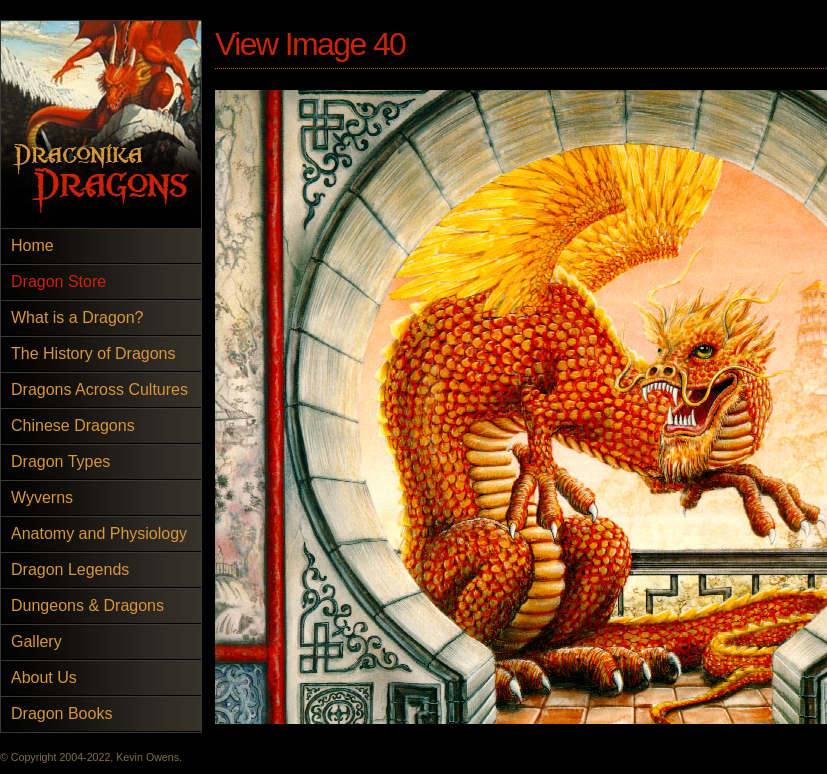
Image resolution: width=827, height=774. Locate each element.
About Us (44, 677)
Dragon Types (60, 461)
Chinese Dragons (73, 425)
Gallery (36, 641)
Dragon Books (61, 713)
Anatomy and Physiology (99, 533)
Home (32, 245)
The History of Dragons (93, 353)
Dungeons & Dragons (87, 605)
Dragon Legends (70, 569)
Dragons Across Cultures (99, 389)
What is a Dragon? (77, 317)
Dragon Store (58, 281)
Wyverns (42, 497)
